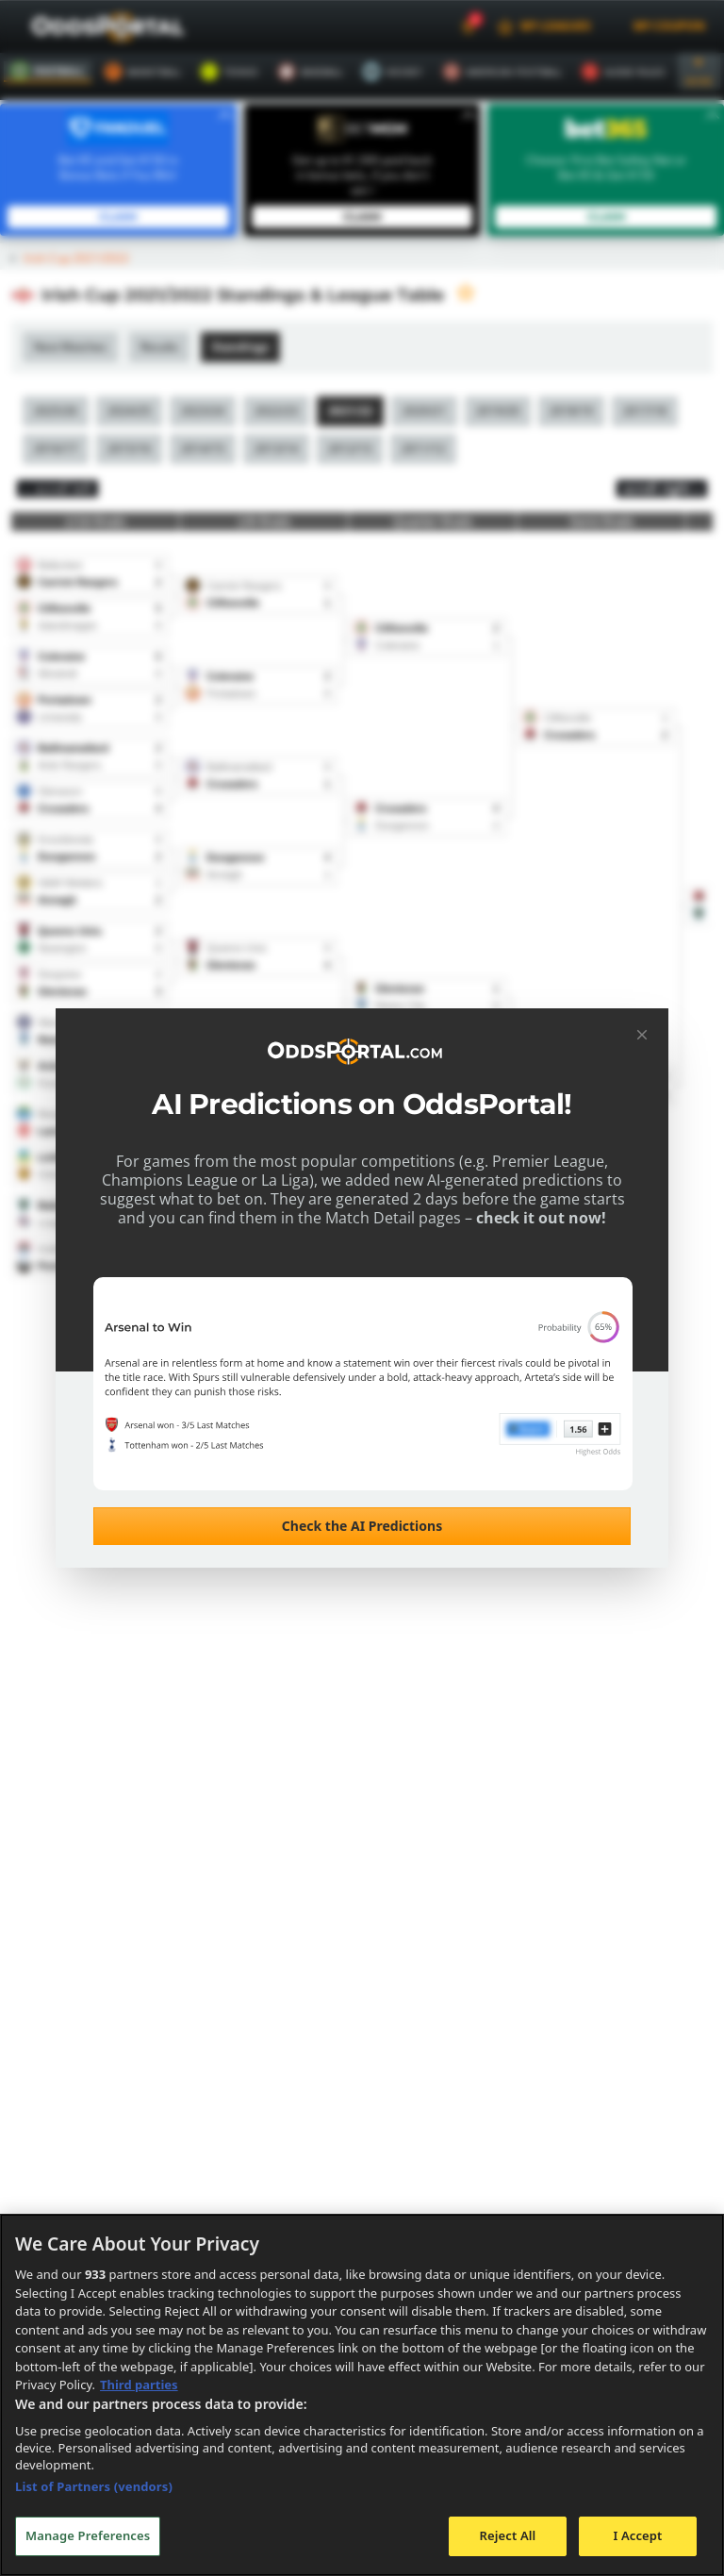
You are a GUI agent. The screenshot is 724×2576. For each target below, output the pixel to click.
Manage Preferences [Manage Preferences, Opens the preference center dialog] (87, 2535)
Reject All (508, 2535)
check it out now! (524, 1217)
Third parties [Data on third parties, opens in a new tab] (139, 2384)
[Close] (642, 1035)
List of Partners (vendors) (94, 2486)
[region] (362, 2395)
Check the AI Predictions (362, 1526)
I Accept (637, 2535)
